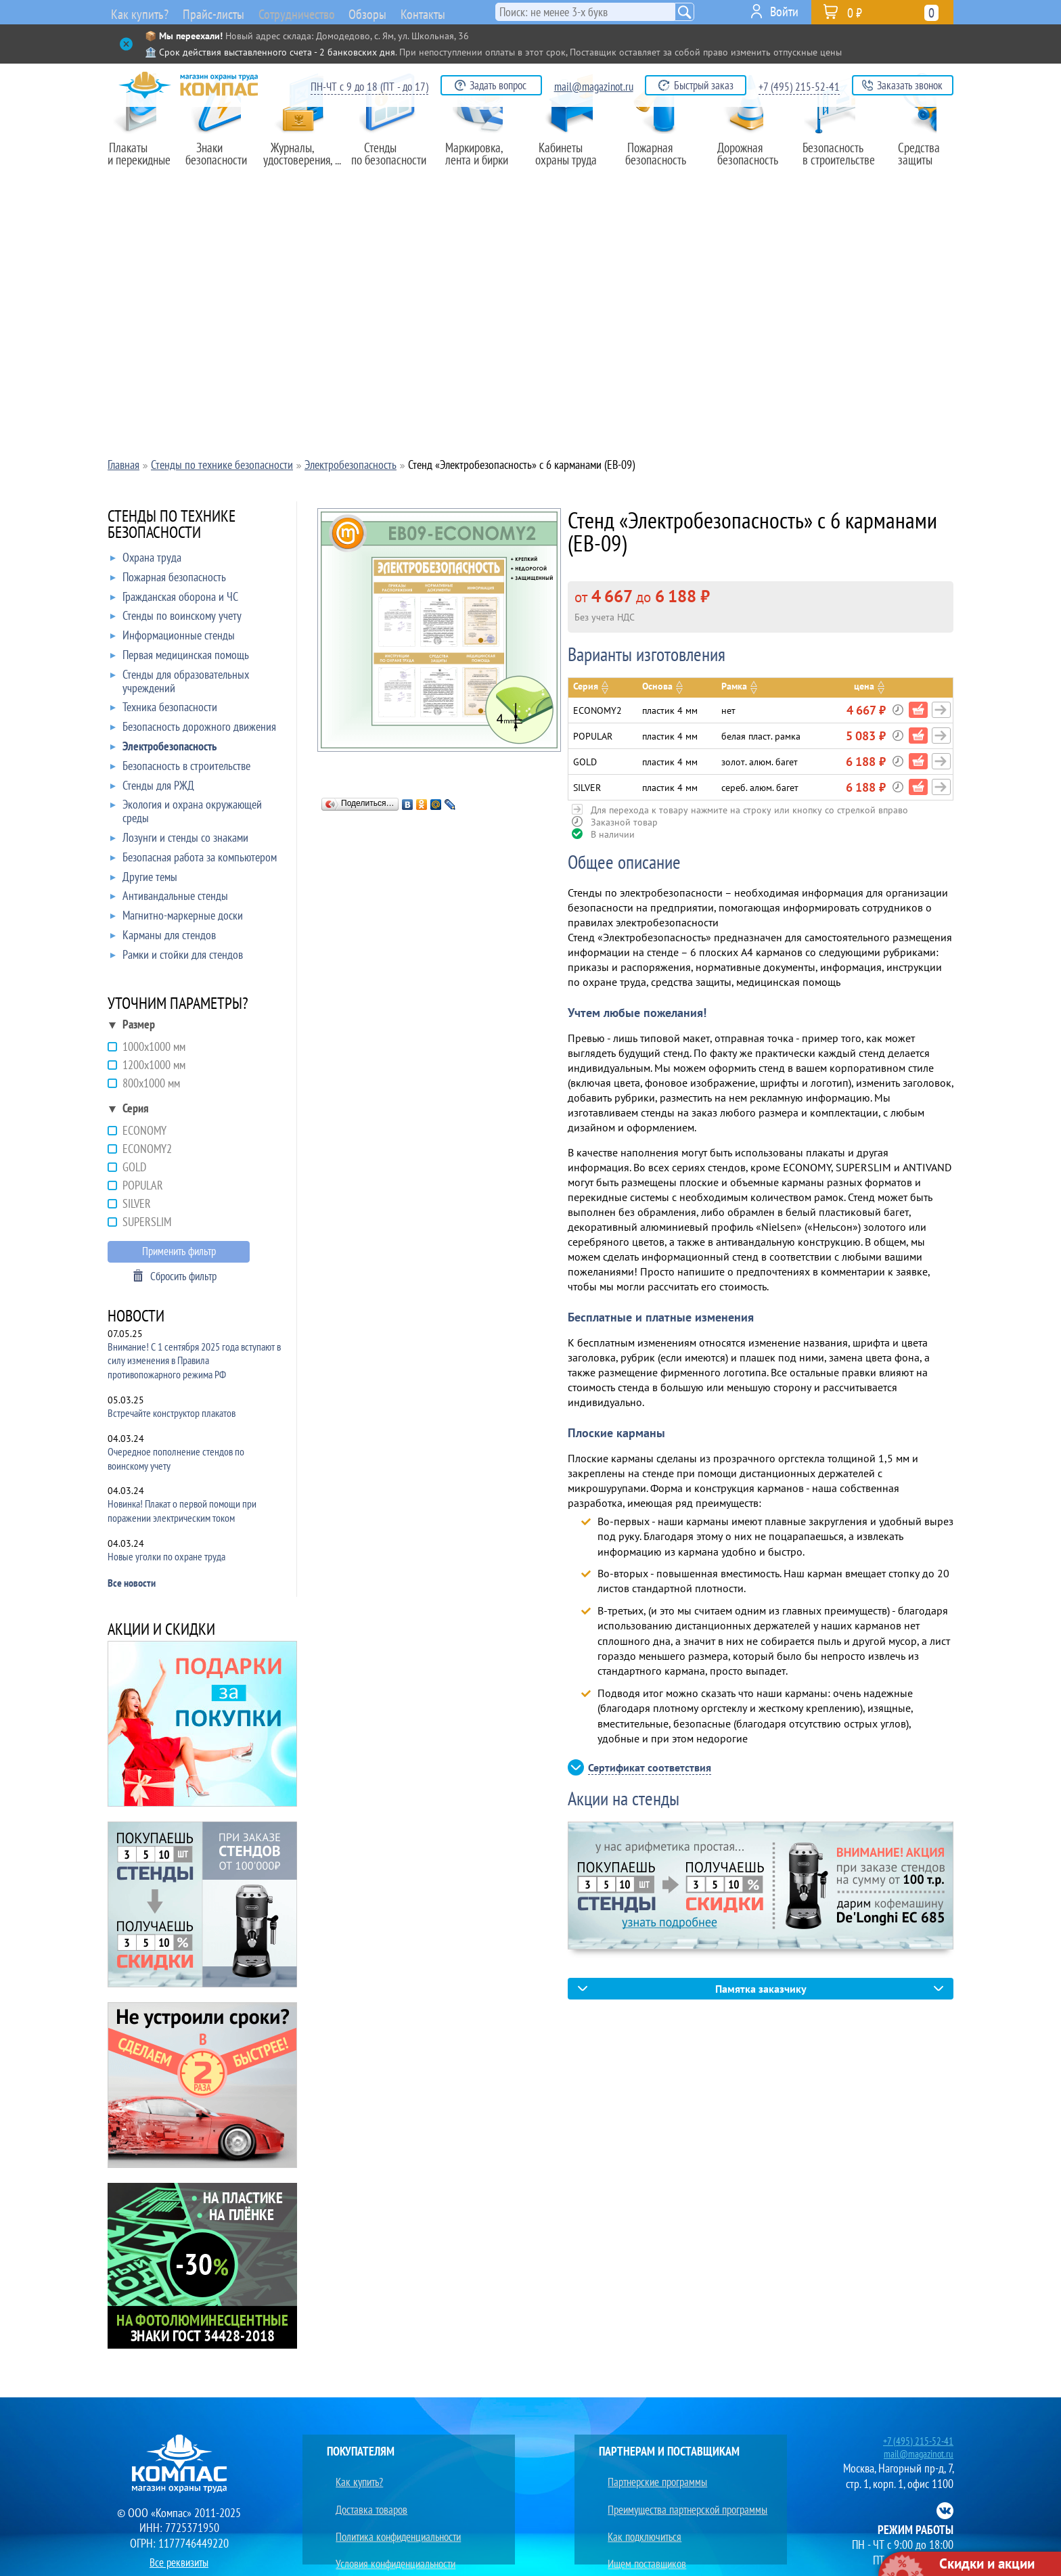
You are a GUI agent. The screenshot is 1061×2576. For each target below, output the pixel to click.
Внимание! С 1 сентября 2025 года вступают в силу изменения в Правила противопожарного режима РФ (194, 1361)
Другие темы (143, 879)
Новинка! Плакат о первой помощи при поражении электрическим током (182, 1510)
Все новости (132, 1582)
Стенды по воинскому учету (176, 618)
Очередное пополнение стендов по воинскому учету (176, 1458)
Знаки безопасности (223, 160)
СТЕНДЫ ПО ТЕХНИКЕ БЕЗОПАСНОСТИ (171, 525)
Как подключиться (638, 2508)
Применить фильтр (179, 1251)
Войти (784, 11)
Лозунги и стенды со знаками (179, 840)
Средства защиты (923, 160)
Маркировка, (482, 160)
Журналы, (303, 160)
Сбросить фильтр (183, 1276)
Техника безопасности (163, 709)
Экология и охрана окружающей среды (186, 812)
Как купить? (137, 13)
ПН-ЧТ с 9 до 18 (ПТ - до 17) (369, 86)
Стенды (393, 160)
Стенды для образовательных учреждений (179, 682)
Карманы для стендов (163, 937)
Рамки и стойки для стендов (176, 957)
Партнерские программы (652, 2477)
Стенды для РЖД (152, 788)
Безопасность (835, 160)
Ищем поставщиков (641, 2524)
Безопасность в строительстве (180, 768)
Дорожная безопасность (747, 160)
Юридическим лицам (371, 2540)
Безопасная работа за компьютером (193, 860)
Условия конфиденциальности (391, 2524)
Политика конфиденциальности (395, 2508)
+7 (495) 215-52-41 (799, 86)
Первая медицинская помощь (179, 657)
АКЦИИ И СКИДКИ (161, 1630)
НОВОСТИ (136, 1317)
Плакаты (143, 160)
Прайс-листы (214, 13)
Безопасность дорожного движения (193, 729)
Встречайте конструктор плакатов (171, 1413)
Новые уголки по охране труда (166, 1556)
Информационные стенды (172, 638)
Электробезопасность (163, 749)
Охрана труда (145, 560)
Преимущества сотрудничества (665, 2540)
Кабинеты (572, 160)
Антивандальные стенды (169, 898)
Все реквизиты (179, 2559)
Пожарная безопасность (661, 160)
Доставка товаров (365, 2492)
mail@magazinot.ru (593, 86)
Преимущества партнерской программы (684, 2492)
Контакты (460, 11)
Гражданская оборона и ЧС (174, 599)
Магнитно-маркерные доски (176, 918)
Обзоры (397, 11)
